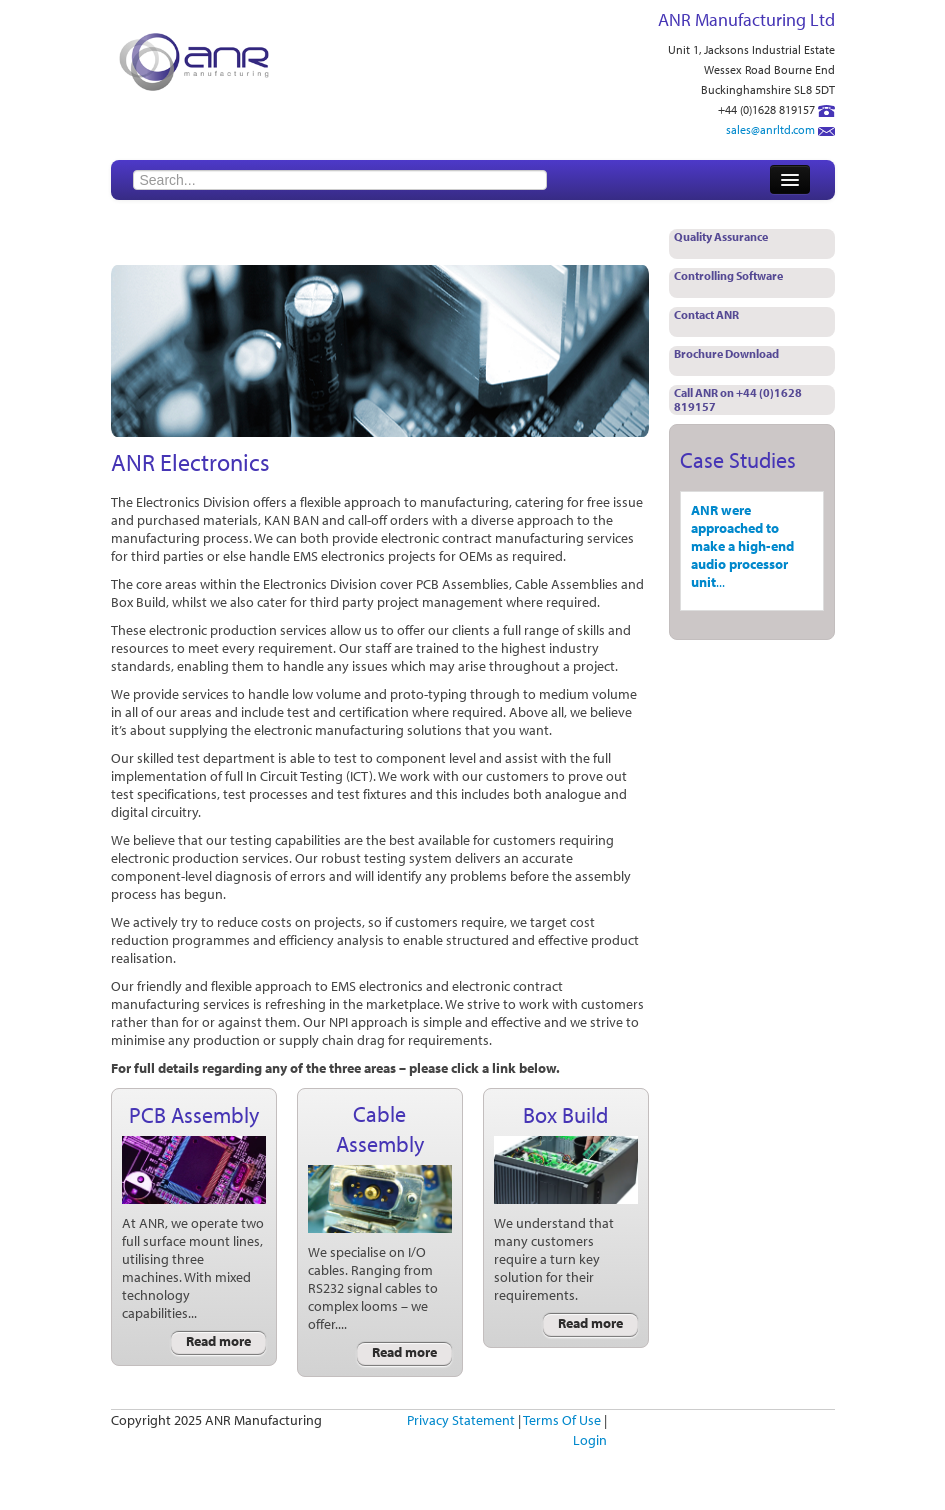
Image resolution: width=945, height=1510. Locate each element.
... (720, 582)
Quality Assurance (721, 236)
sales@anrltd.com (770, 129)
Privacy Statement (461, 1420)
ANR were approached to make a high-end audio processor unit (742, 546)
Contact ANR (706, 314)
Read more (218, 1341)
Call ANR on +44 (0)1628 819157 (738, 399)
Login (590, 1440)
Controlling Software (728, 275)
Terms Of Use (562, 1420)
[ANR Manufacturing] (194, 60)
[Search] (340, 180)
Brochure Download (726, 353)
